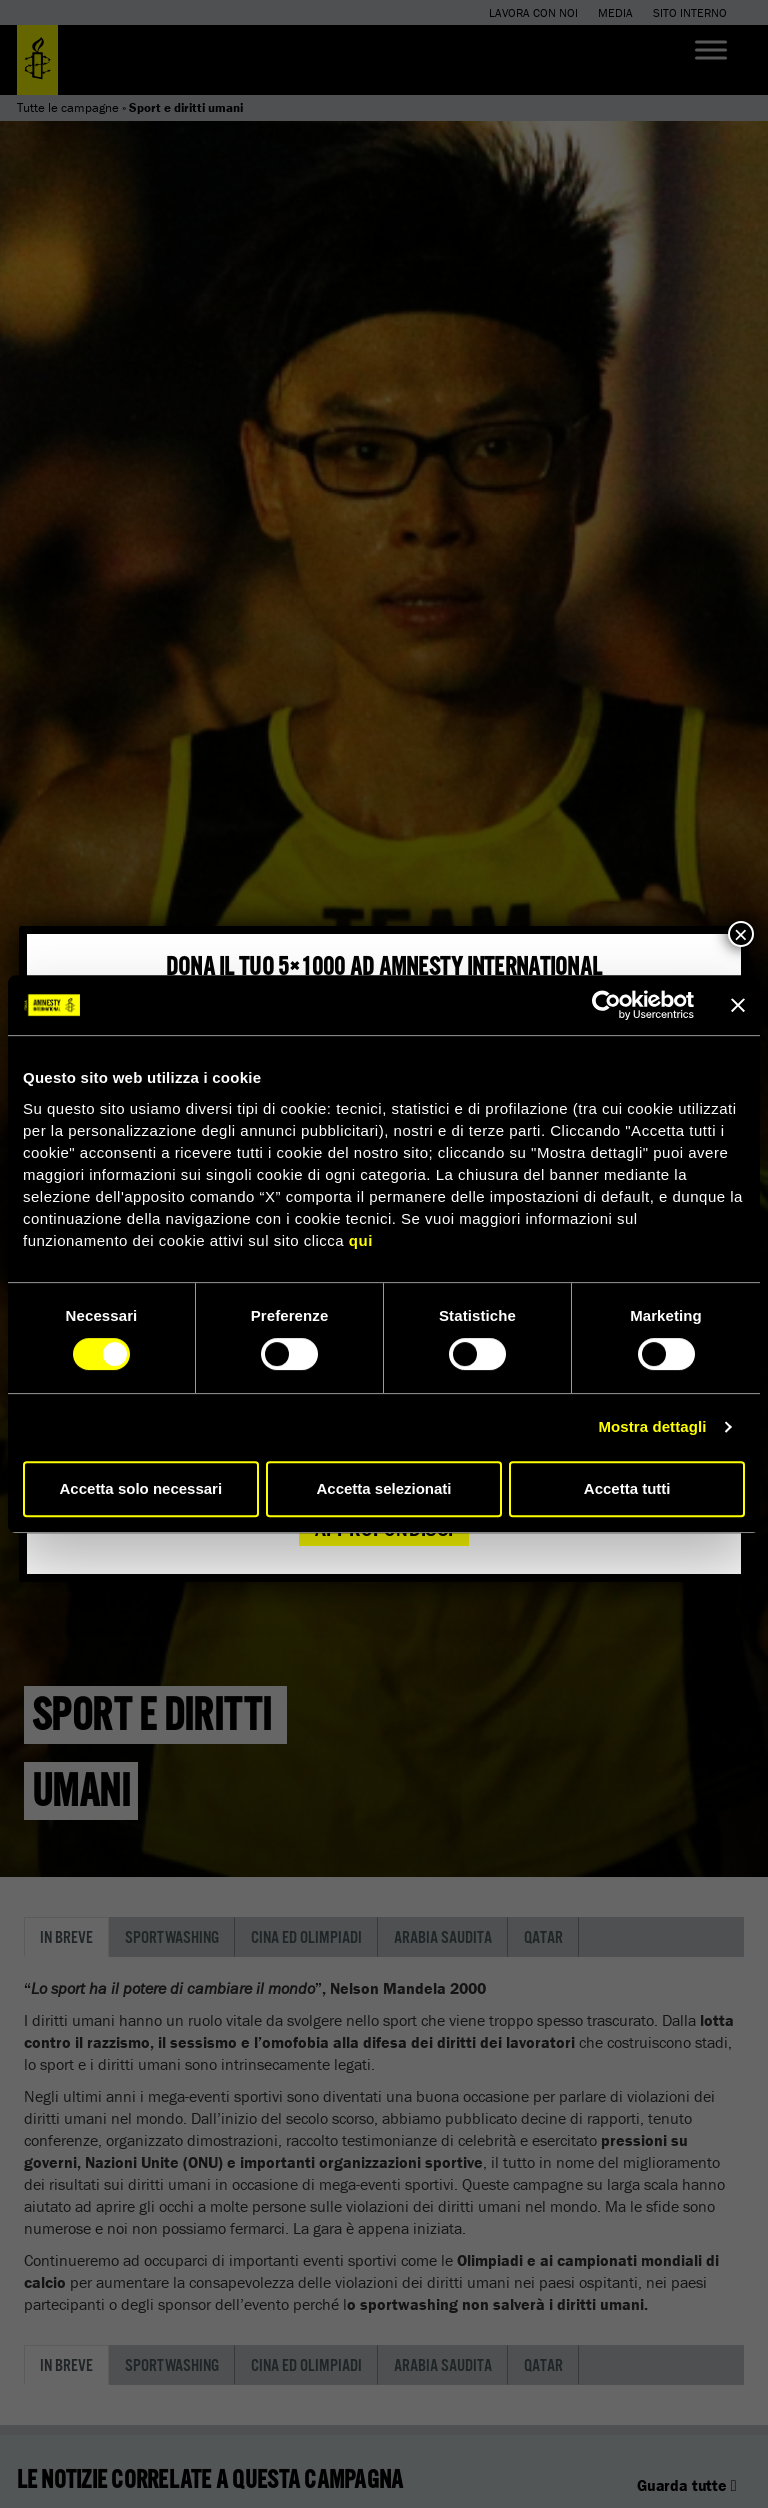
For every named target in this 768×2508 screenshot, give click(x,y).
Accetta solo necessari (141, 1488)
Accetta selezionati (383, 1488)
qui (361, 1240)
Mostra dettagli (652, 1426)
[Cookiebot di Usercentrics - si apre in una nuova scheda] (606, 1005)
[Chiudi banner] (738, 1005)
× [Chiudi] (741, 934)
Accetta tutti (627, 1488)
